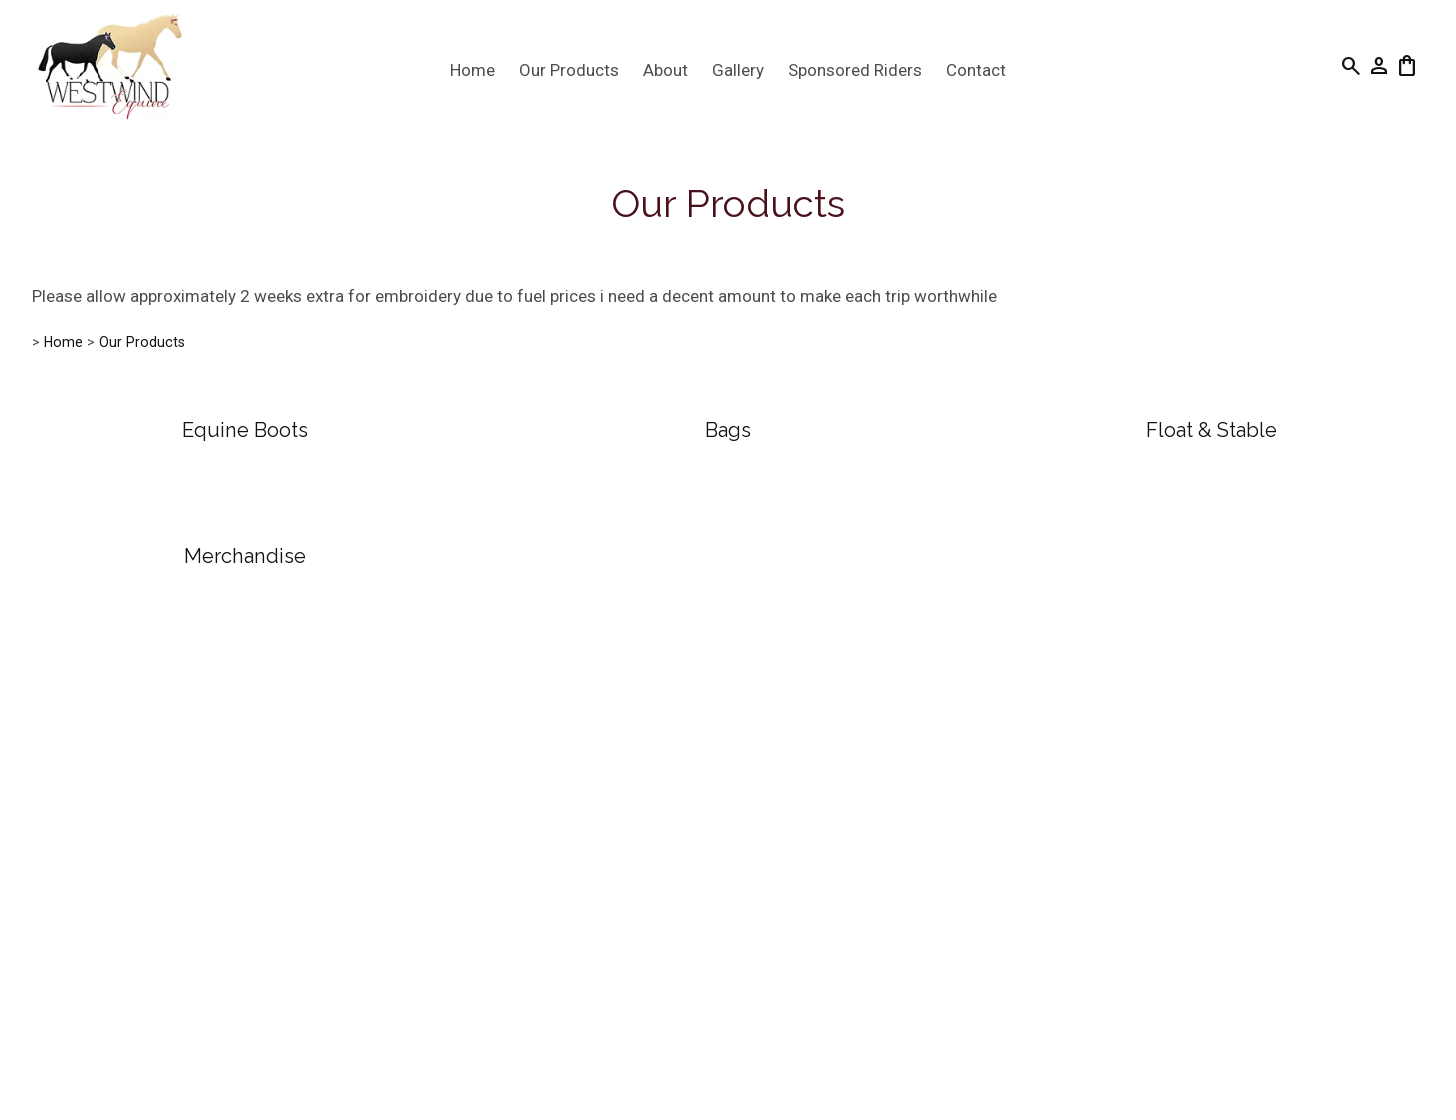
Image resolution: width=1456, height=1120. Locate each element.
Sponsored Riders (855, 70)
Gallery (738, 70)
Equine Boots (245, 430)
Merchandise (245, 556)
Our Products (569, 70)
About (665, 70)
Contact (976, 70)
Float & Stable (1211, 430)
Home (472, 70)
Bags (728, 430)
